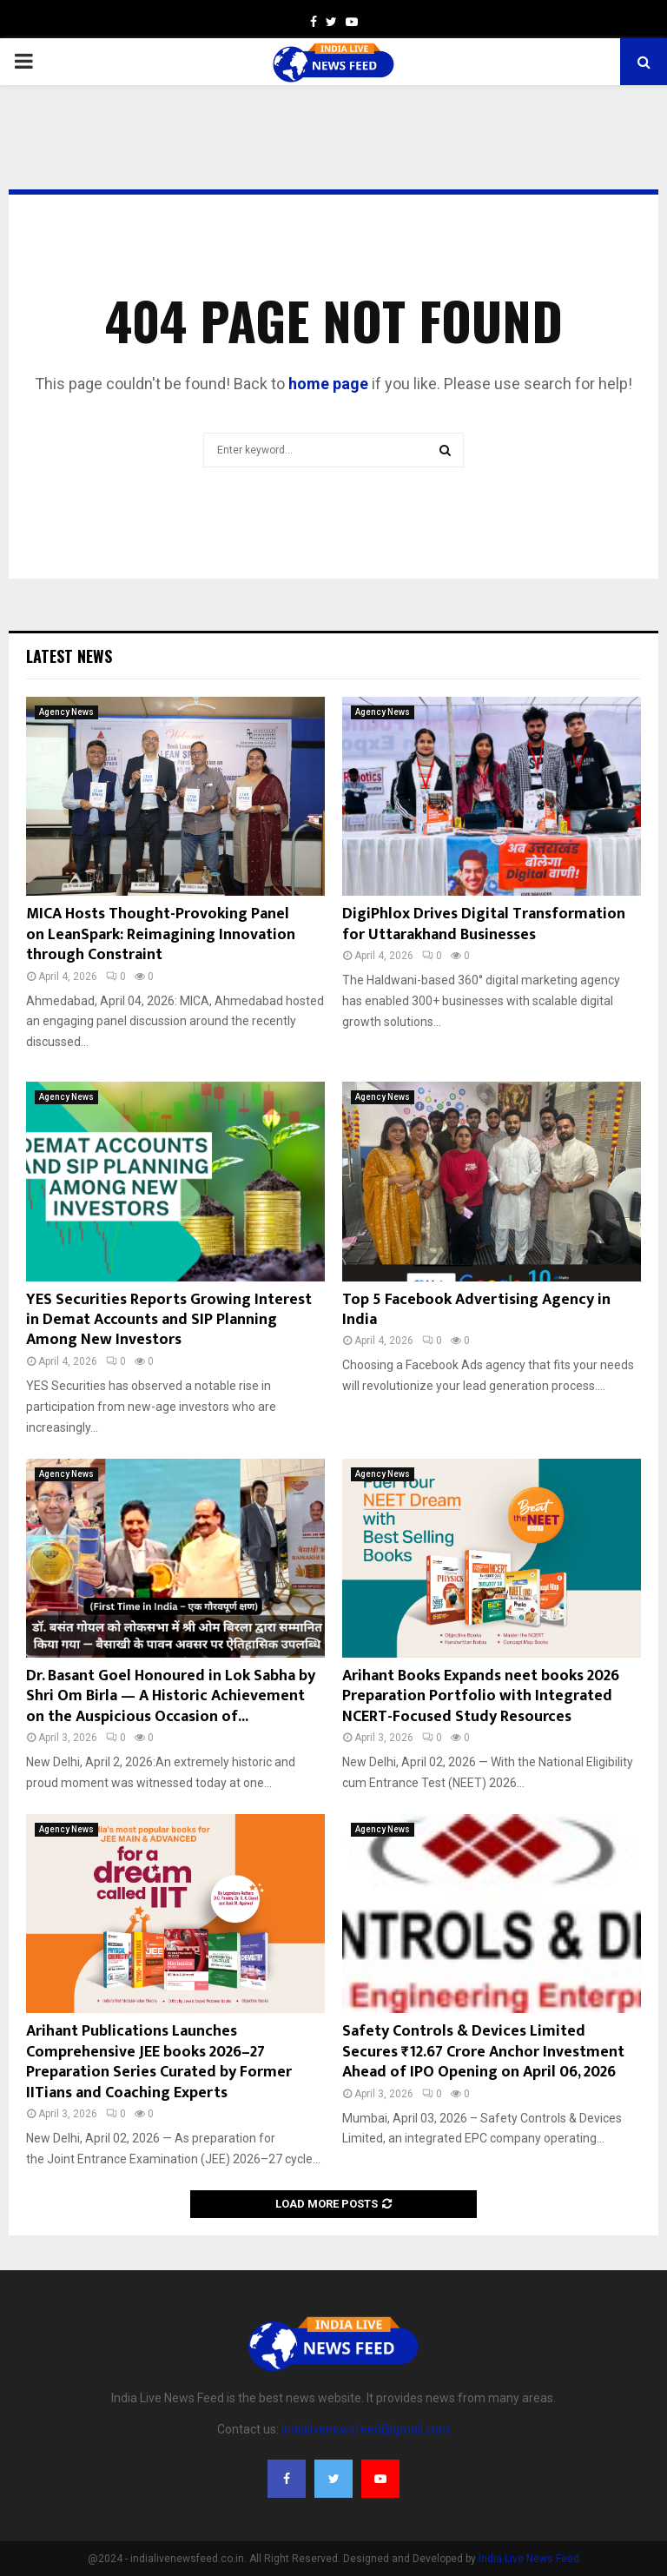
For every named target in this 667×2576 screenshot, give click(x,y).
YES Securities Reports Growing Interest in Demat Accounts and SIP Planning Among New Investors (169, 1320)
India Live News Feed (529, 2559)
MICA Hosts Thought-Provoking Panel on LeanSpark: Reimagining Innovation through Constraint (160, 934)
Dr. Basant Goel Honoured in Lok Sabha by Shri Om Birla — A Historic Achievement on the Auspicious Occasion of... (170, 1696)
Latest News (69, 656)
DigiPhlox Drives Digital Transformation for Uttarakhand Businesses (483, 924)
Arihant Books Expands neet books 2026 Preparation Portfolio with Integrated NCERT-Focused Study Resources (480, 1696)
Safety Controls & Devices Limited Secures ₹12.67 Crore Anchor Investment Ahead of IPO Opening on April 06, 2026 (483, 2051)
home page (328, 383)
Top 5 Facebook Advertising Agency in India (476, 1310)
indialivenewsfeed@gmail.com (365, 2429)
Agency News (66, 712)
